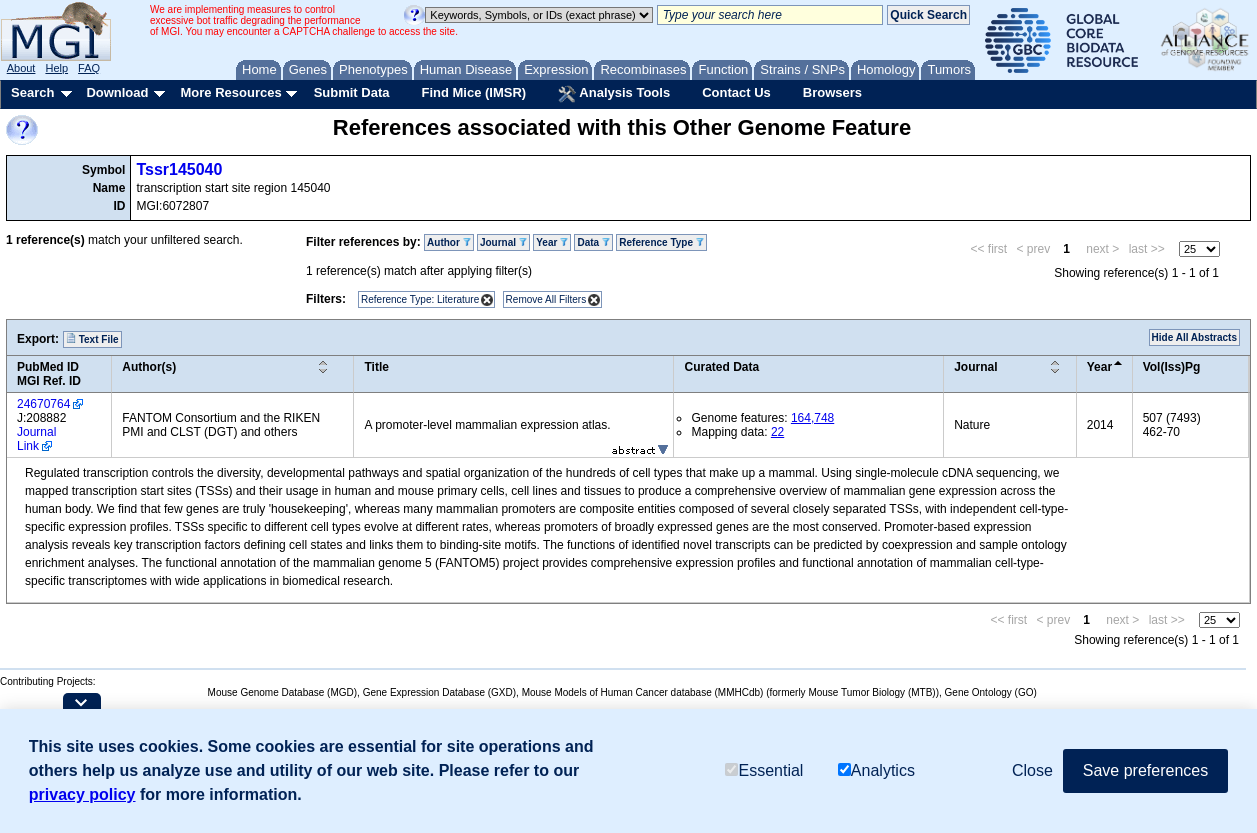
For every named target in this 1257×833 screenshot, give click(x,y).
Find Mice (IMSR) (473, 92)
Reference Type (661, 242)
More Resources (230, 92)
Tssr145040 (179, 169)
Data (593, 242)
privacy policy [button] (82, 794)
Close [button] (1032, 770)
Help (56, 68)
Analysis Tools (614, 94)
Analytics (876, 770)
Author (449, 242)
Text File (92, 339)
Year (552, 242)
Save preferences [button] (1145, 770)
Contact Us (736, 92)
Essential (764, 770)
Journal (503, 242)
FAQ (89, 68)
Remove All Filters (546, 299)
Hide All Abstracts (1194, 337)
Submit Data (352, 92)
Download (117, 92)
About (21, 68)
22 (777, 432)
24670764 (43, 404)
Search (32, 92)
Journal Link (36, 439)
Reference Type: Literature (420, 299)
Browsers (832, 92)
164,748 (812, 418)
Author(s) (149, 367)
